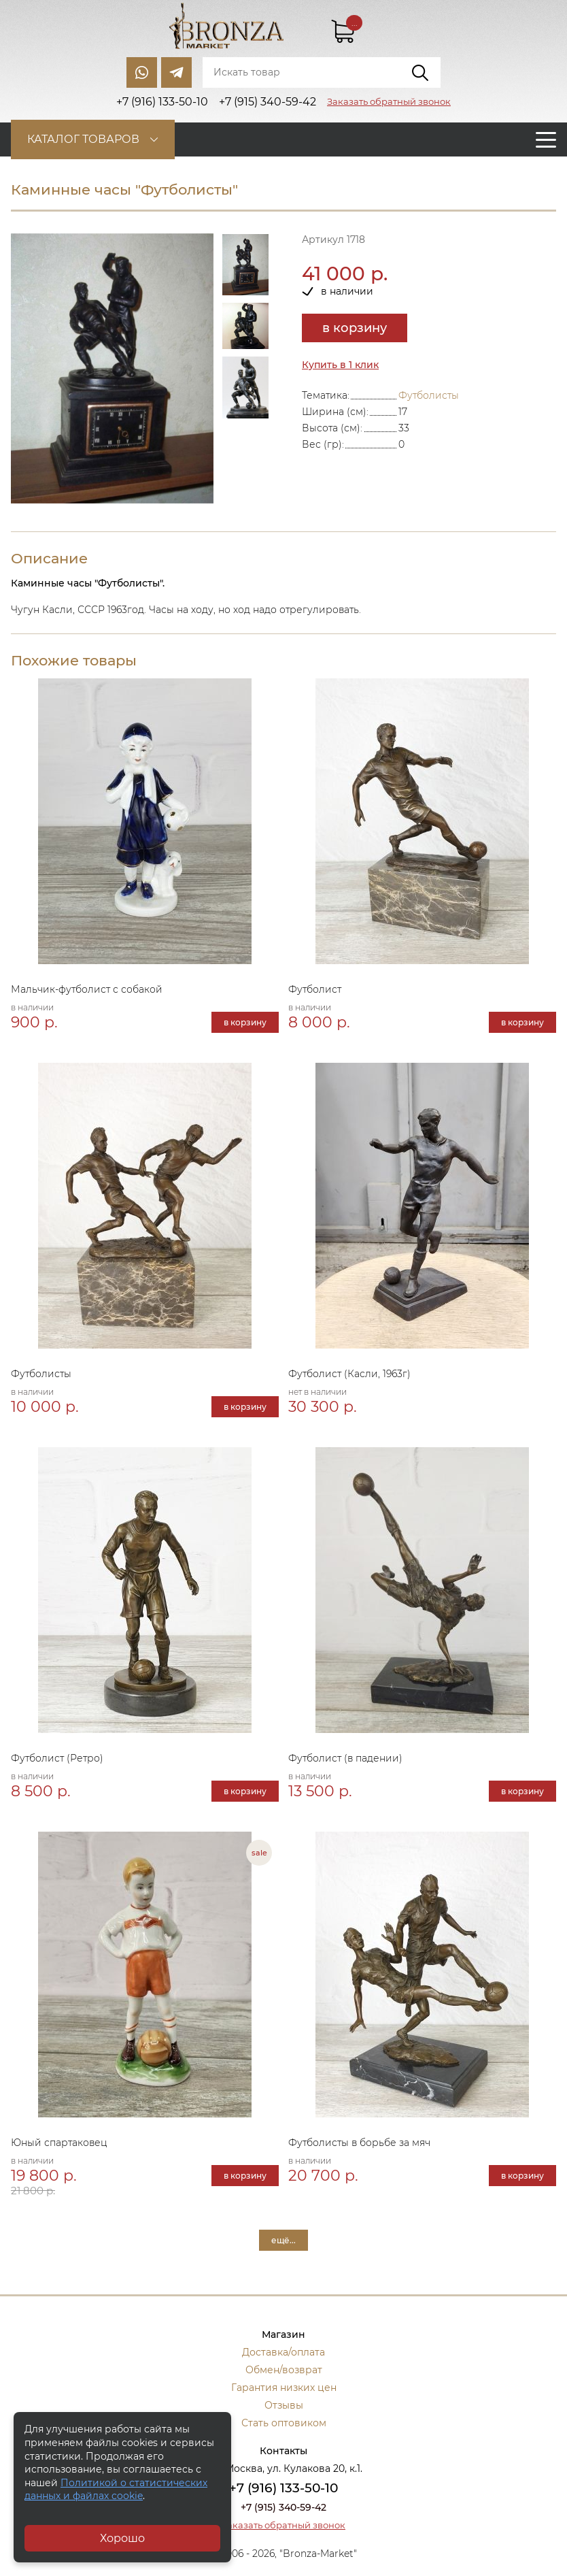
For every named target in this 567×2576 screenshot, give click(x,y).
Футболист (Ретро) (57, 1758)
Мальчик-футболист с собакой (86, 989)
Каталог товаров (83, 139)
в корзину (354, 327)
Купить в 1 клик (340, 365)
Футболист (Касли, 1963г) (349, 1374)
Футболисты (428, 395)
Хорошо (122, 2538)
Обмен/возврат (283, 2370)
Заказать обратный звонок (389, 101)
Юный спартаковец (59, 2142)
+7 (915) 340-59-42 (283, 2507)
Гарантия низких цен (284, 2387)
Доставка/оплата (283, 2352)
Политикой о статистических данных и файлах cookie (115, 2490)
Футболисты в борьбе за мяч (359, 2142)
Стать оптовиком (283, 2423)
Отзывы (283, 2405)
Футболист (314, 989)
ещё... (283, 2240)
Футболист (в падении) (345, 1758)
